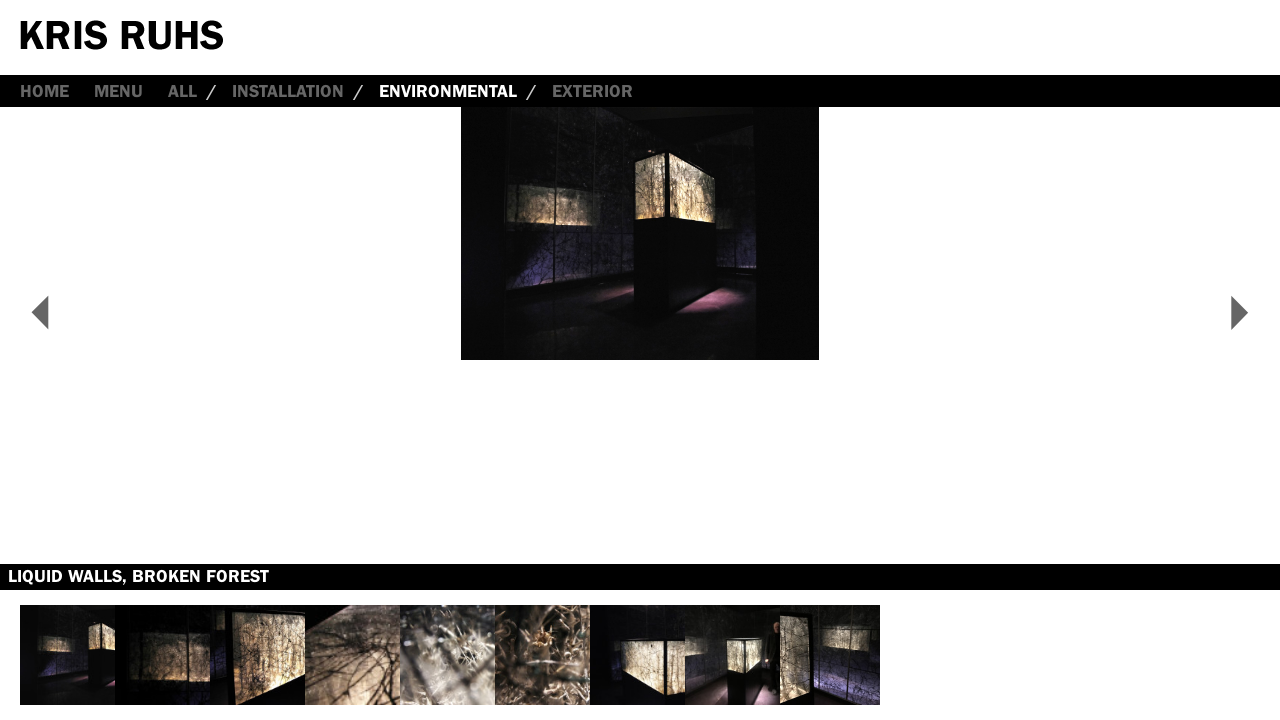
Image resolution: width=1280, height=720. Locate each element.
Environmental (448, 91)
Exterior (592, 91)
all (182, 91)
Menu (118, 91)
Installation (288, 91)
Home (44, 91)
